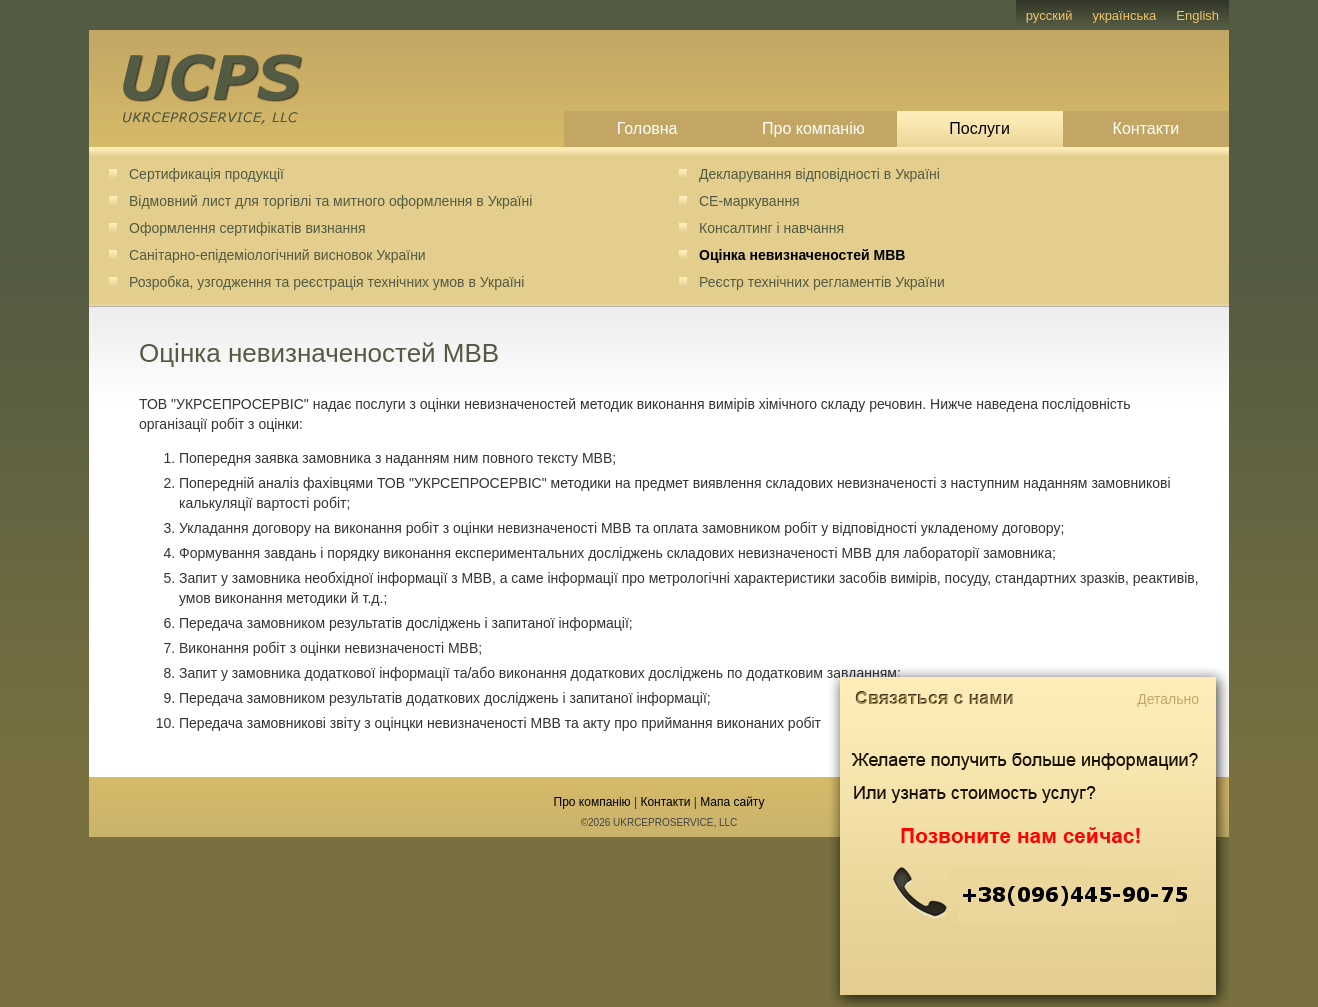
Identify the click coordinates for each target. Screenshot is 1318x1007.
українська (1124, 15)
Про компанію (813, 128)
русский (1049, 15)
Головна (647, 128)
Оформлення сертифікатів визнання (247, 228)
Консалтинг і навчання (771, 228)
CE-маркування (749, 201)
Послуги (979, 128)
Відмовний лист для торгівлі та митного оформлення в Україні (330, 201)
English (1197, 15)
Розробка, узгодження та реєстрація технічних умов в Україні (326, 282)
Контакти (1146, 128)
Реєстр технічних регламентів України (822, 282)
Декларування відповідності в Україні (819, 174)
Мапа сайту (732, 802)
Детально (1168, 699)
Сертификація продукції (206, 174)
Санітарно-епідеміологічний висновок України (277, 255)
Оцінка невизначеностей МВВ (802, 255)
